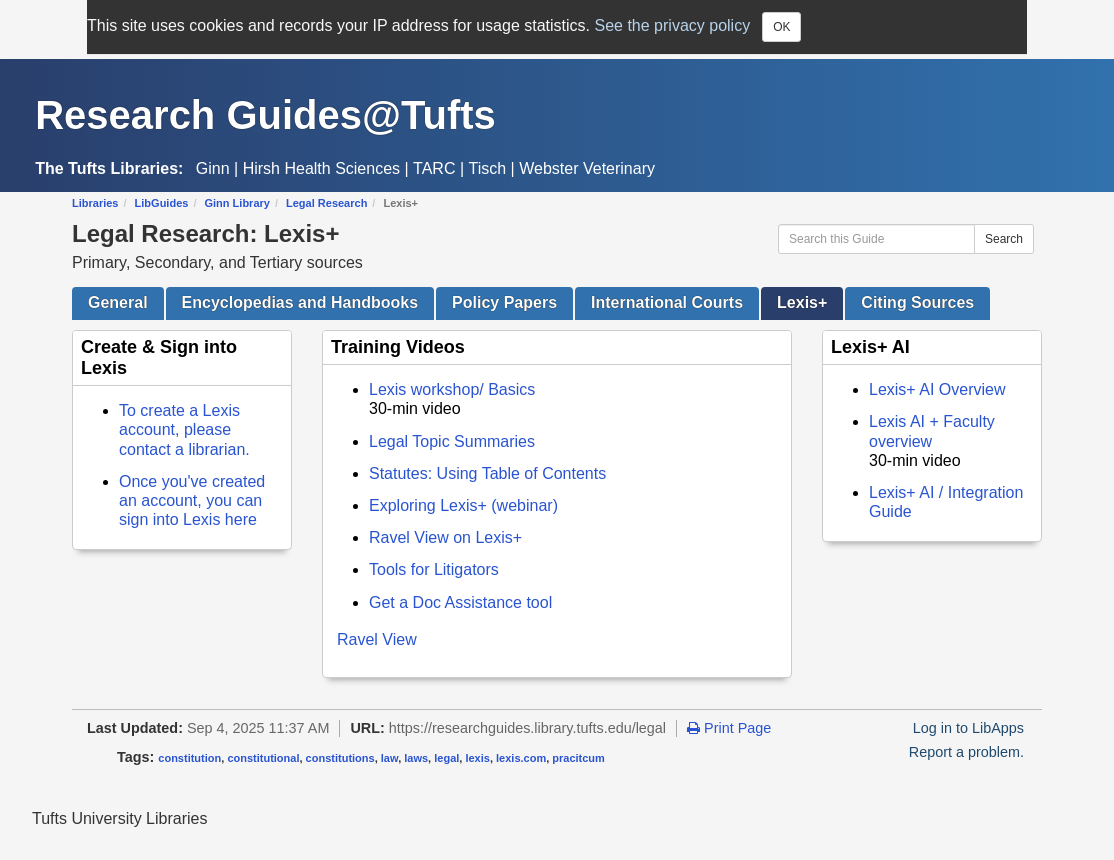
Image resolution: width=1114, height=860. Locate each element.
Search (1004, 239)
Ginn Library (237, 203)
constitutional (263, 758)
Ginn (213, 168)
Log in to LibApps (968, 728)
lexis (477, 758)
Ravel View (377, 639)
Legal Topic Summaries (452, 441)
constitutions (340, 758)
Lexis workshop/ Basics (452, 389)
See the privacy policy (673, 25)
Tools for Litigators (434, 569)
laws (416, 758)
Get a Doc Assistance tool (460, 602)
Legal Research (326, 203)
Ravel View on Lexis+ (445, 537)
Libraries (95, 203)
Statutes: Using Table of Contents (487, 473)
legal (446, 758)
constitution (189, 758)
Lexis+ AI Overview (937, 389)
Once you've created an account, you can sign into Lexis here (192, 500)
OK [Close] (781, 27)
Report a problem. (966, 752)
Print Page (729, 728)
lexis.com (521, 758)
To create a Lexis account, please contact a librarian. (184, 429)
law (389, 758)
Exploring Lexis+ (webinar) (463, 505)
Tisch (488, 168)
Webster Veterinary (587, 168)
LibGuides (162, 203)
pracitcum (578, 758)
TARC (434, 168)
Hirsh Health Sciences (321, 168)
